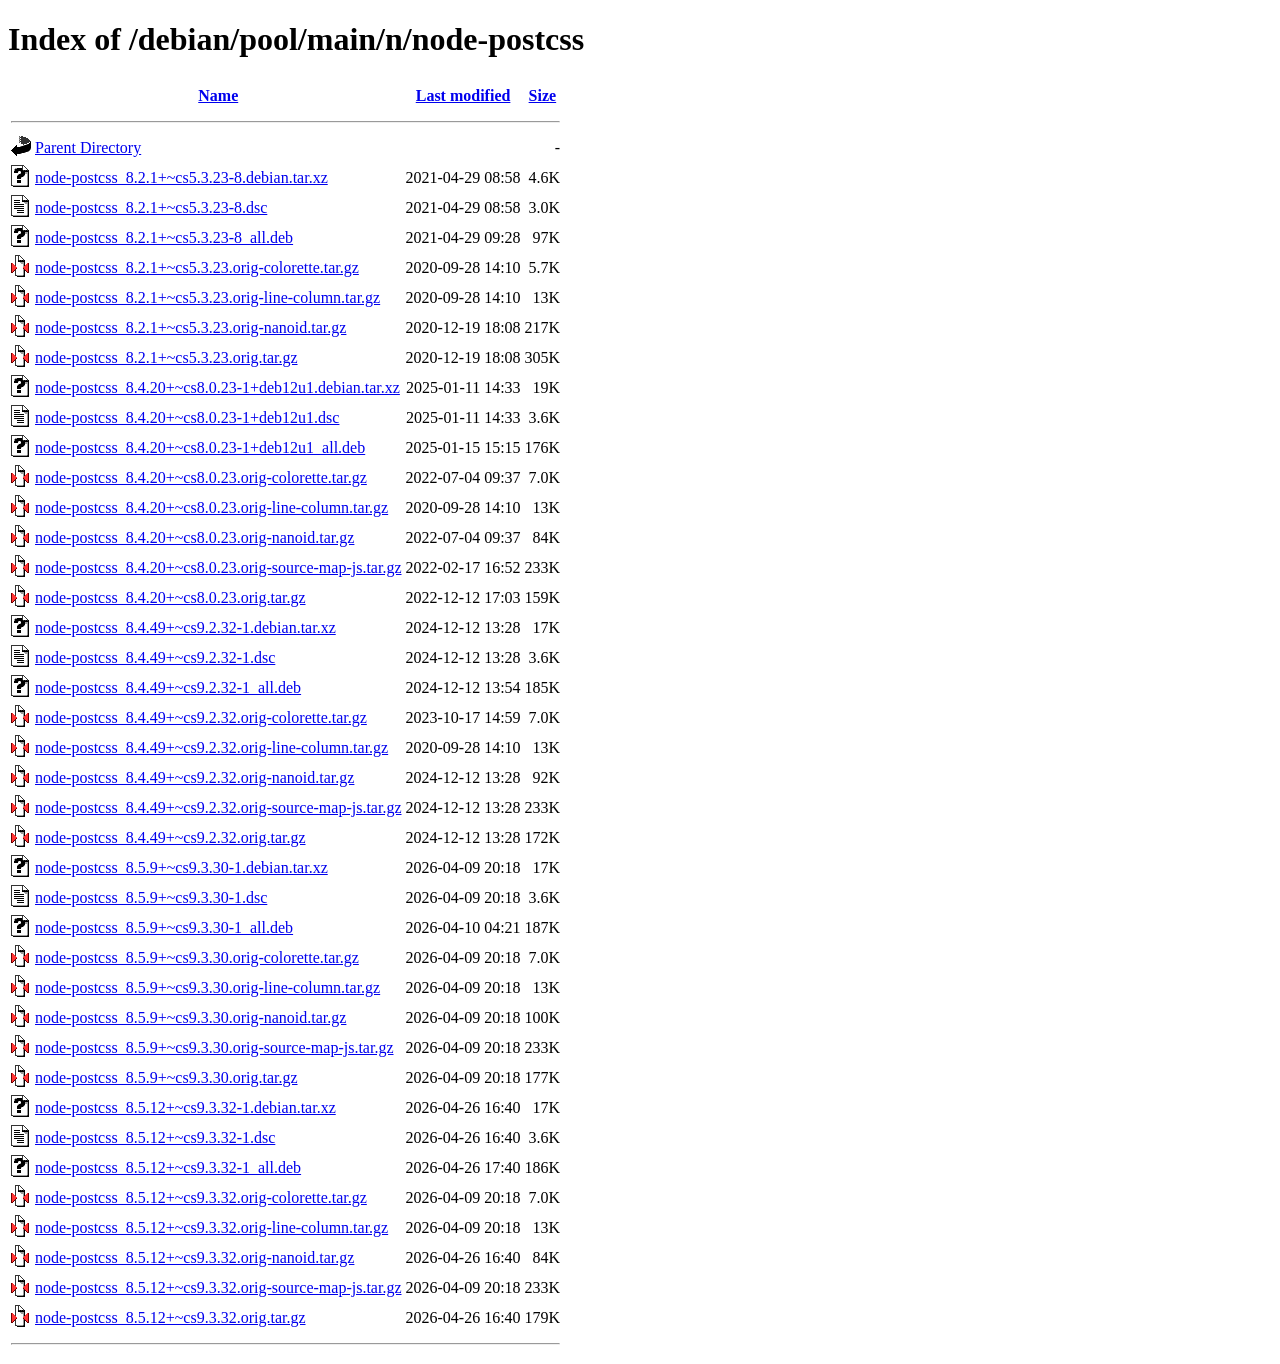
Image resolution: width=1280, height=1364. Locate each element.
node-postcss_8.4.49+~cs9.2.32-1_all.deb (168, 687)
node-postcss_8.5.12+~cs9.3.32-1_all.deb (168, 1167)
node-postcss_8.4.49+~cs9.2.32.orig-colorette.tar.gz (201, 717)
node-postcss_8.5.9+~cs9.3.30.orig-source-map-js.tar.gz (214, 1047)
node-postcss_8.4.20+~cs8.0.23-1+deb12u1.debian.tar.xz (217, 387)
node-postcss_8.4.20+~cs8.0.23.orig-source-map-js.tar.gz (218, 567)
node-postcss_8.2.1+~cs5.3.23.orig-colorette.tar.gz (197, 267)
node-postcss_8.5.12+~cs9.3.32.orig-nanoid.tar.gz (194, 1257)
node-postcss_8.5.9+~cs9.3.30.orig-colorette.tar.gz (197, 957)
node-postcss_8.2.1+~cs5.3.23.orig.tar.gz (166, 357)
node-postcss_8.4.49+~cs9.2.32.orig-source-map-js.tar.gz (218, 807)
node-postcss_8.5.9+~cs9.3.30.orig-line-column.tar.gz (207, 987)
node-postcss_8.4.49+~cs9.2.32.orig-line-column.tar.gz (211, 747)
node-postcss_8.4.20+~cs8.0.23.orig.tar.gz (170, 597)
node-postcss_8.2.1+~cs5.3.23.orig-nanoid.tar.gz (190, 327)
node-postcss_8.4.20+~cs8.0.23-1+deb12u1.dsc (187, 417)
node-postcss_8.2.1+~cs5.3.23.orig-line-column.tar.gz (207, 297)
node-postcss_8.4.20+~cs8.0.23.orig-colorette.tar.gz (201, 477)
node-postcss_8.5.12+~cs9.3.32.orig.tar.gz (170, 1317)
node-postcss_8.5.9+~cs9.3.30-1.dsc (151, 897)
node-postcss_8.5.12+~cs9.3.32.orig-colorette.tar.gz (201, 1197)
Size (543, 95)
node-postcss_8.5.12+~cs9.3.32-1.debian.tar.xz (185, 1107)
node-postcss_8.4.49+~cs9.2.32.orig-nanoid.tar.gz (194, 777)
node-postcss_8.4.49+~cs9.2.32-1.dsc (155, 657)
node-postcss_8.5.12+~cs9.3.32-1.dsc (155, 1137)
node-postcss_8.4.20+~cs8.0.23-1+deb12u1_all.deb (200, 447)
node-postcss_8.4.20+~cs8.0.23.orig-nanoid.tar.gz (194, 537)
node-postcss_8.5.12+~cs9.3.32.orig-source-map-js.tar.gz (218, 1287)
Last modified (463, 95)
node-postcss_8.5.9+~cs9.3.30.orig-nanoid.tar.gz (190, 1017)
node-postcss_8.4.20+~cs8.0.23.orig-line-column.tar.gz (211, 507)
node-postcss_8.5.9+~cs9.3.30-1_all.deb (164, 927)
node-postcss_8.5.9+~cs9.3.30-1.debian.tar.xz (181, 867)
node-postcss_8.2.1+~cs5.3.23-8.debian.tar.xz (181, 177)
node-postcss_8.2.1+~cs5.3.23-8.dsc (151, 207)
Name (218, 95)
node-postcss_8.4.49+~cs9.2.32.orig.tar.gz (170, 837)
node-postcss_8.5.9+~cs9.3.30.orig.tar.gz (166, 1077)
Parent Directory (88, 147)
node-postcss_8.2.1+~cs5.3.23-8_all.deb (164, 237)
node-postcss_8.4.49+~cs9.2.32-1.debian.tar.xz (185, 627)
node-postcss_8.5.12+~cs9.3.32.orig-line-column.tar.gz (211, 1227)
